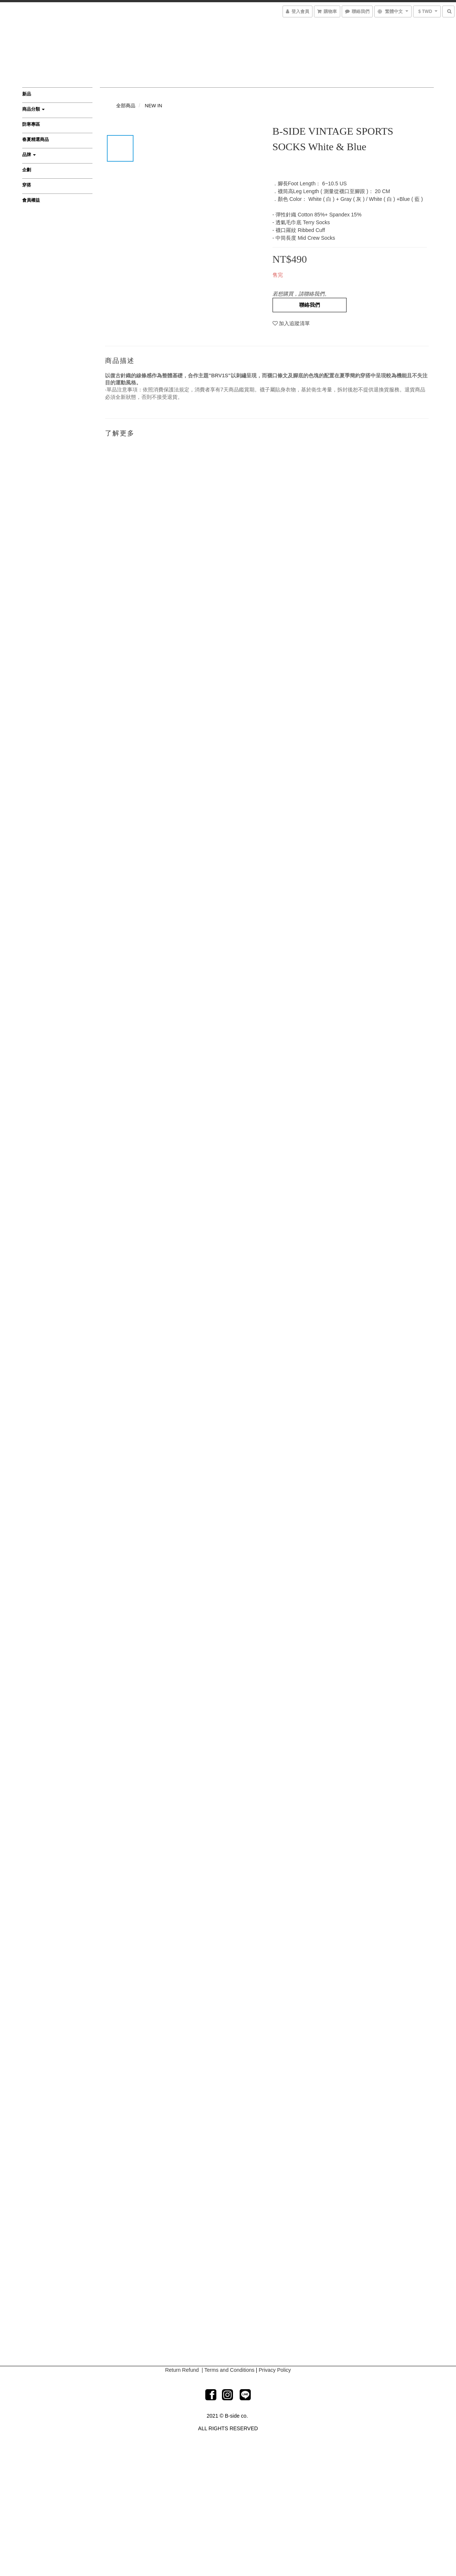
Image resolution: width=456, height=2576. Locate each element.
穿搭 (26, 185)
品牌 (29, 154)
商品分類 (33, 109)
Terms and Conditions (229, 2370)
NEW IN (153, 105)
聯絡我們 (309, 305)
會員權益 (31, 200)
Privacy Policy (275, 2370)
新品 (26, 94)
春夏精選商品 (35, 139)
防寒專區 (31, 124)
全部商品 (125, 105)
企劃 (26, 169)
